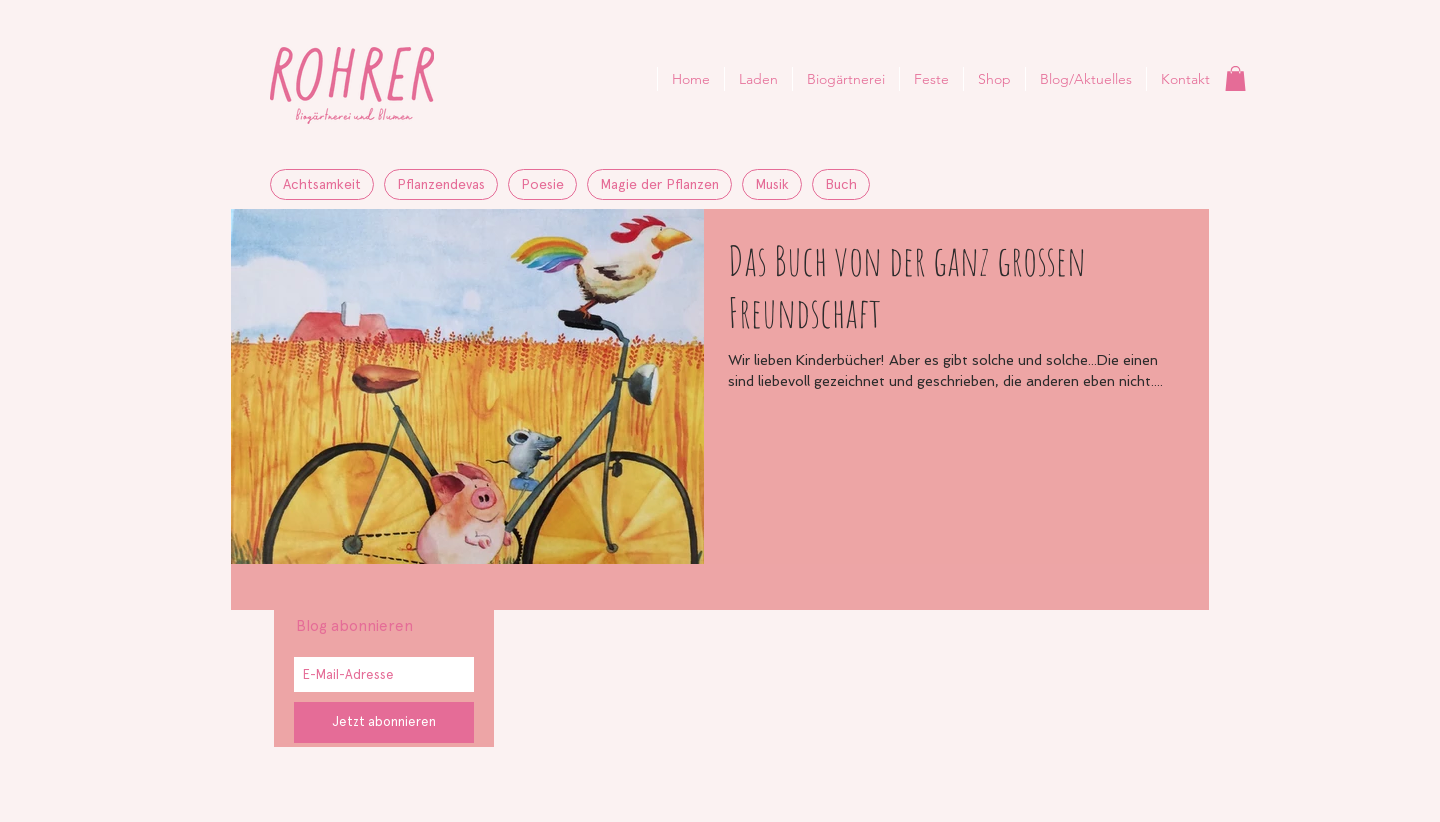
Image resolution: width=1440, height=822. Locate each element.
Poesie (542, 184)
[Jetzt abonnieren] (384, 722)
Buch (841, 184)
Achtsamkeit (322, 184)
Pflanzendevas (441, 184)
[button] (1235, 78)
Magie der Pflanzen (659, 184)
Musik (772, 184)
